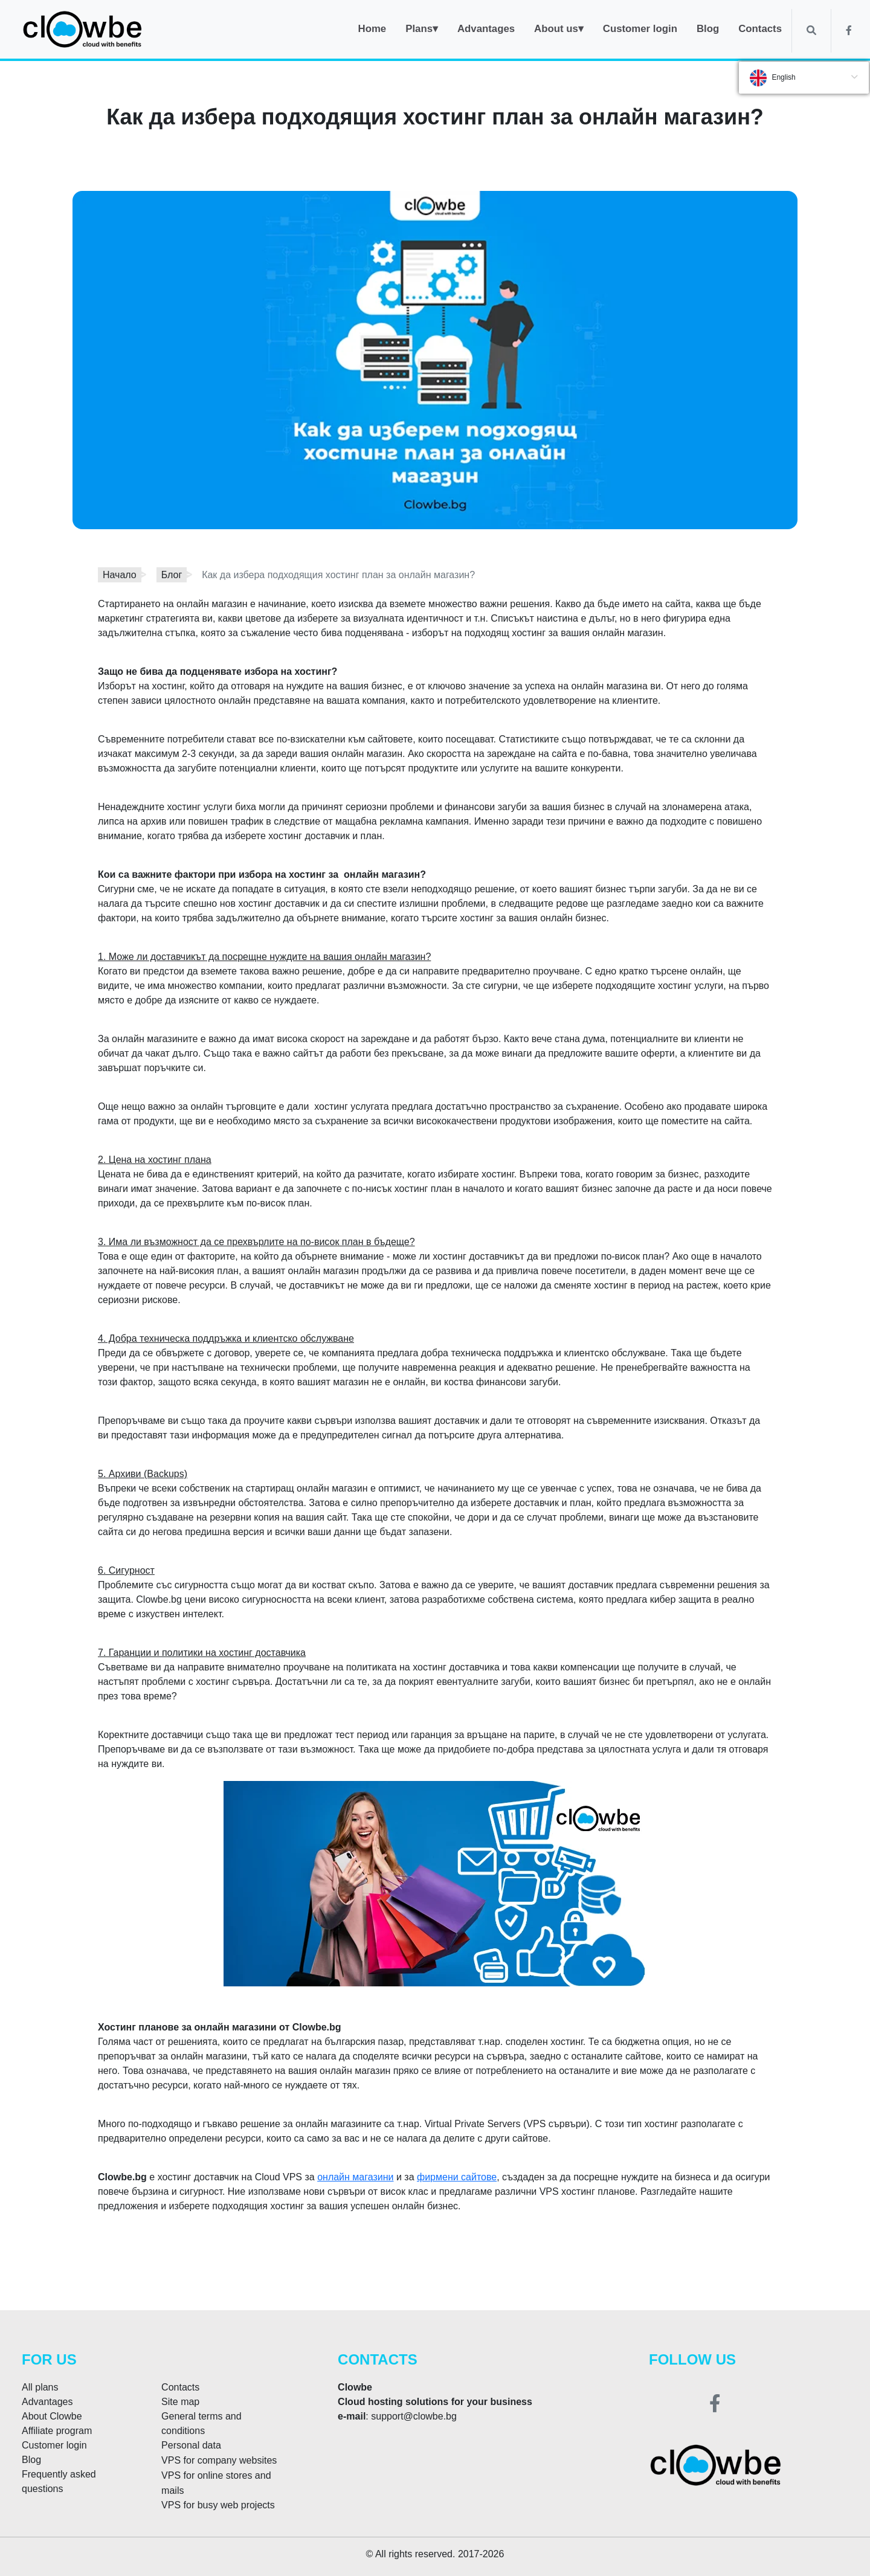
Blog (31, 2460)
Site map (180, 2402)
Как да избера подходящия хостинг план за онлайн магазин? (338, 575)
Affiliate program (57, 2431)
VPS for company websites (219, 2460)
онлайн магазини (355, 2177)
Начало (120, 575)
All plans (40, 2387)
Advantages (47, 2402)
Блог (171, 575)
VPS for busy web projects (218, 2505)
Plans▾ (421, 28)
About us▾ (559, 28)
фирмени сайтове (457, 2177)
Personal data (191, 2445)
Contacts (180, 2387)
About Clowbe (52, 2416)
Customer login (54, 2445)
